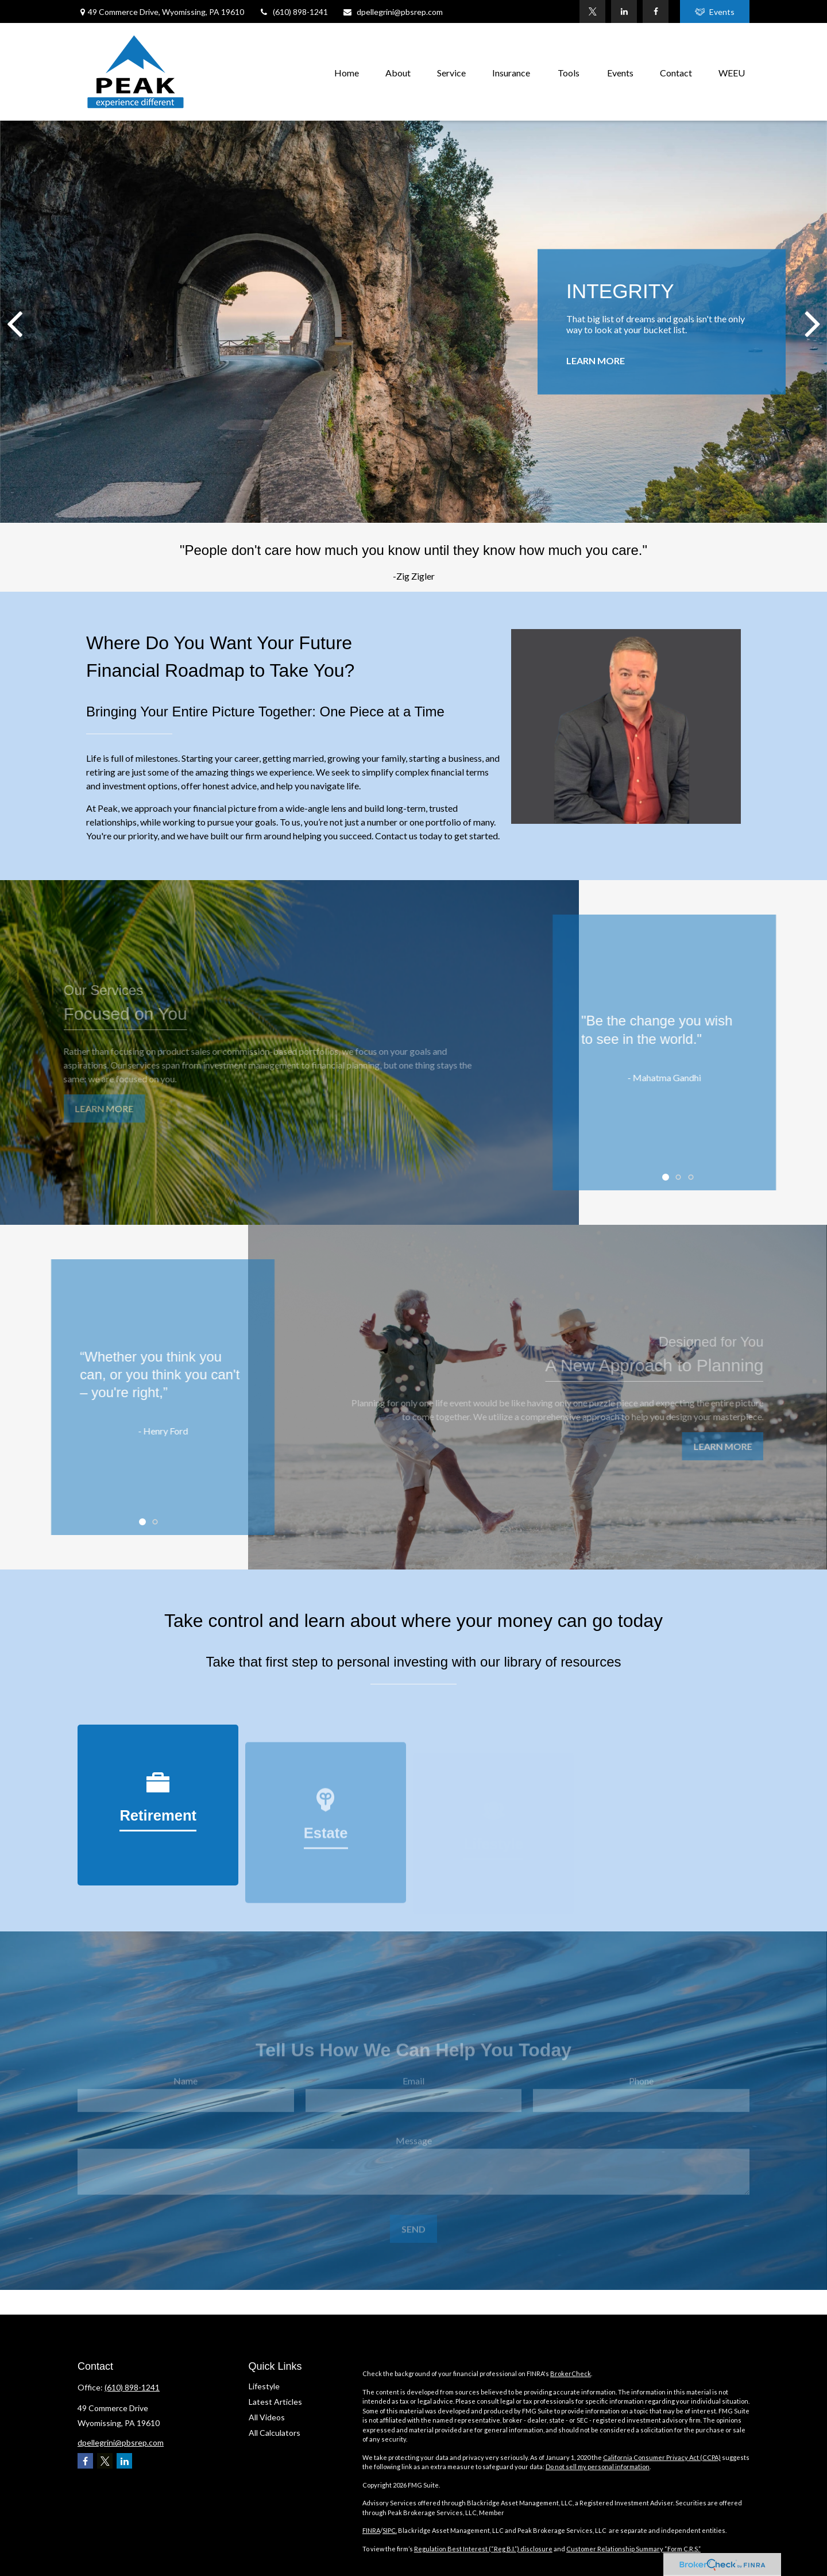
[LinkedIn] (624, 11)
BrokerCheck (570, 2373)
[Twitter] (592, 11)
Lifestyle (264, 2386)
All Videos (267, 2417)
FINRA (371, 2530)
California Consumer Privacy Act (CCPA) (662, 2457)
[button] (347, 71)
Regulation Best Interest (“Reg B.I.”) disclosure (483, 2548)
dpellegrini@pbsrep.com (392, 12)
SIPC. (389, 2530)
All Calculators (274, 2433)
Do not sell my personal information (598, 2466)
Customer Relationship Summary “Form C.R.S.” (633, 2548)
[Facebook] (655, 11)
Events (715, 12)
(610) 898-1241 (293, 12)
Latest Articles (275, 2402)
